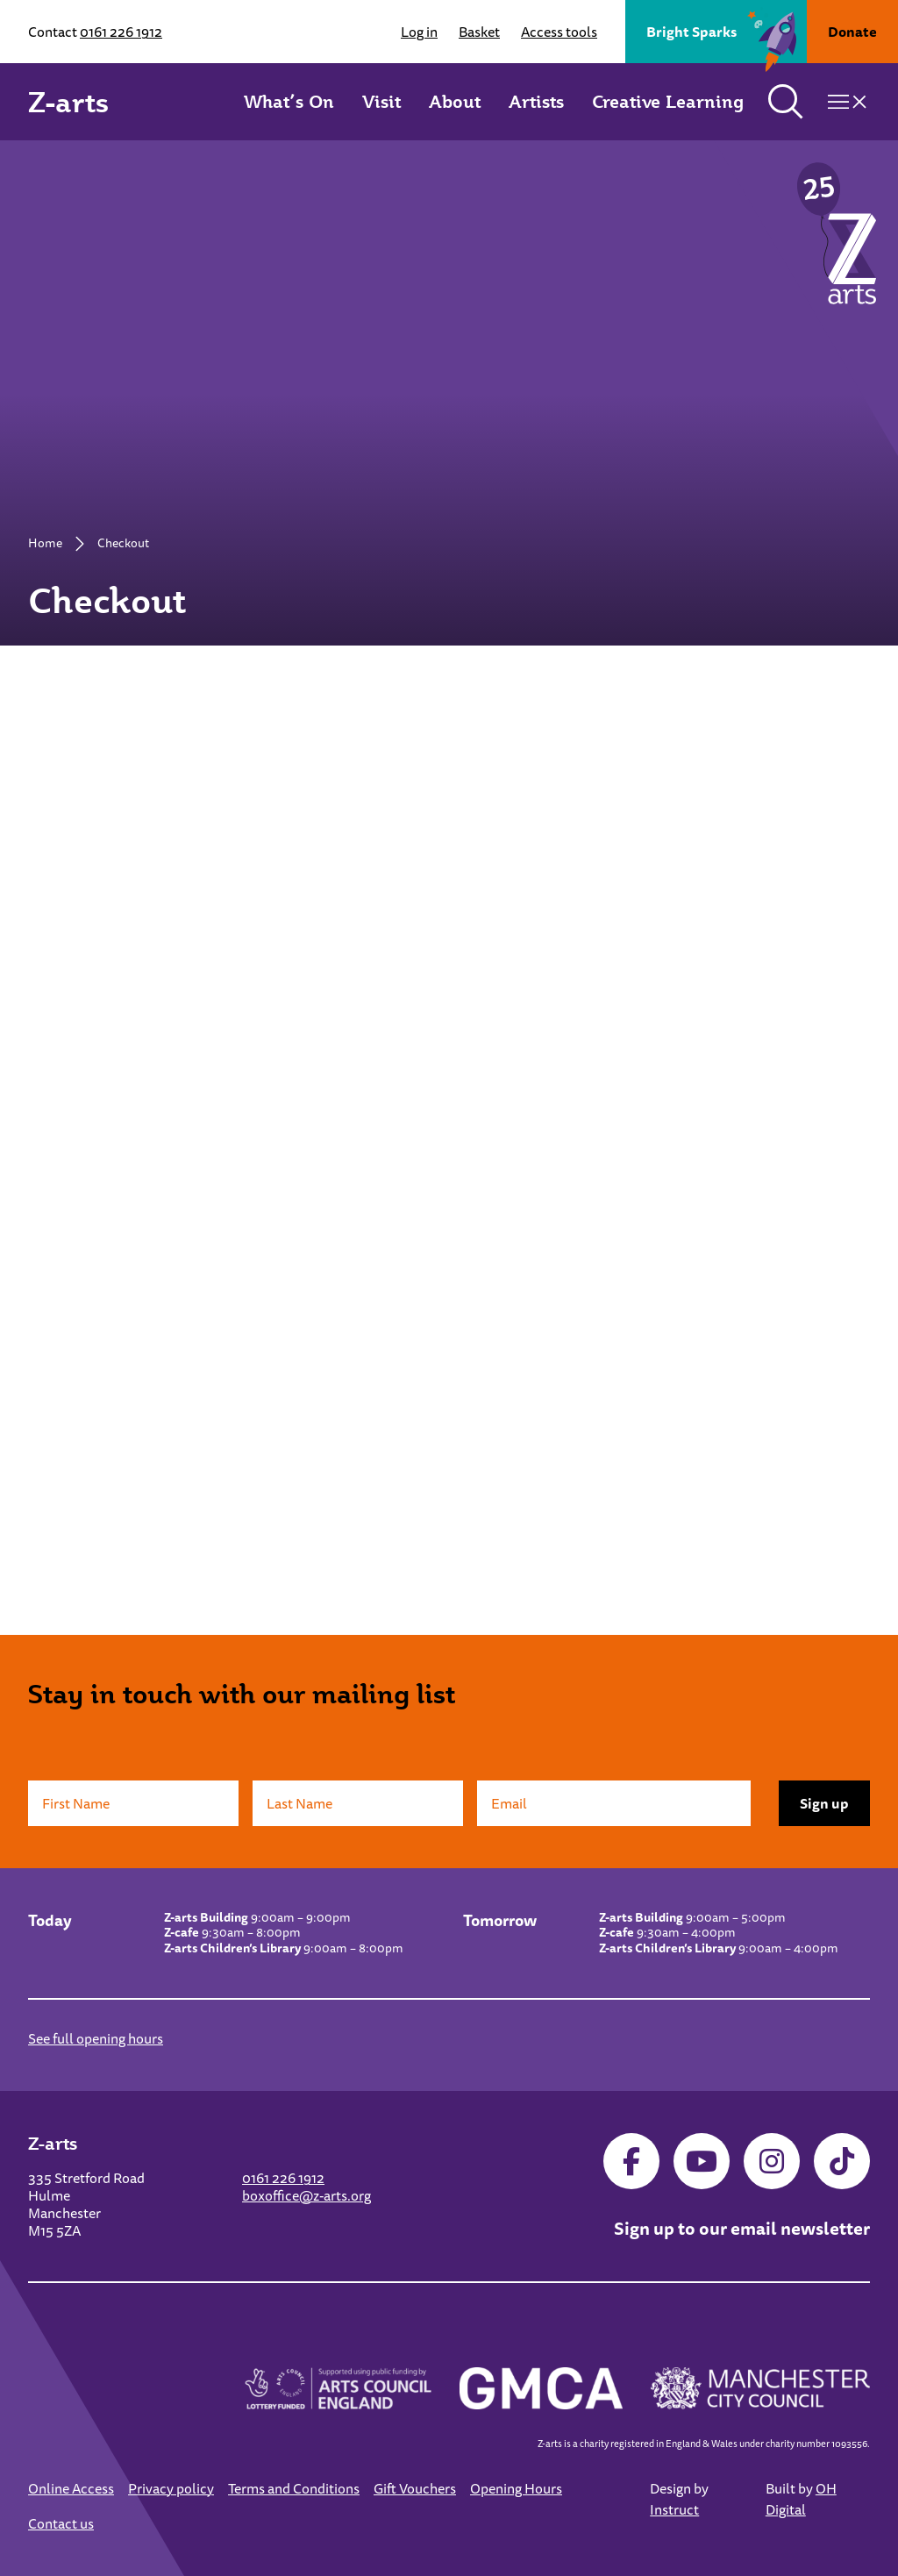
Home (45, 543)
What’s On (289, 101)
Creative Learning (668, 101)
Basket (479, 31)
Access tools (559, 31)
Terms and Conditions (294, 2488)
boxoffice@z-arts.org (306, 2195)
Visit (381, 101)
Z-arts (68, 102)
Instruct (674, 2509)
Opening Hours (516, 2488)
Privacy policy (171, 2488)
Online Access (71, 2488)
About (455, 101)
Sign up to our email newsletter (742, 2228)
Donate (852, 31)
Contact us (61, 2523)
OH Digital (801, 2499)
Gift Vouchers (415, 2488)
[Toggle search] (786, 102)
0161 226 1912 (121, 31)
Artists (536, 101)
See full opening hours (95, 2038)
